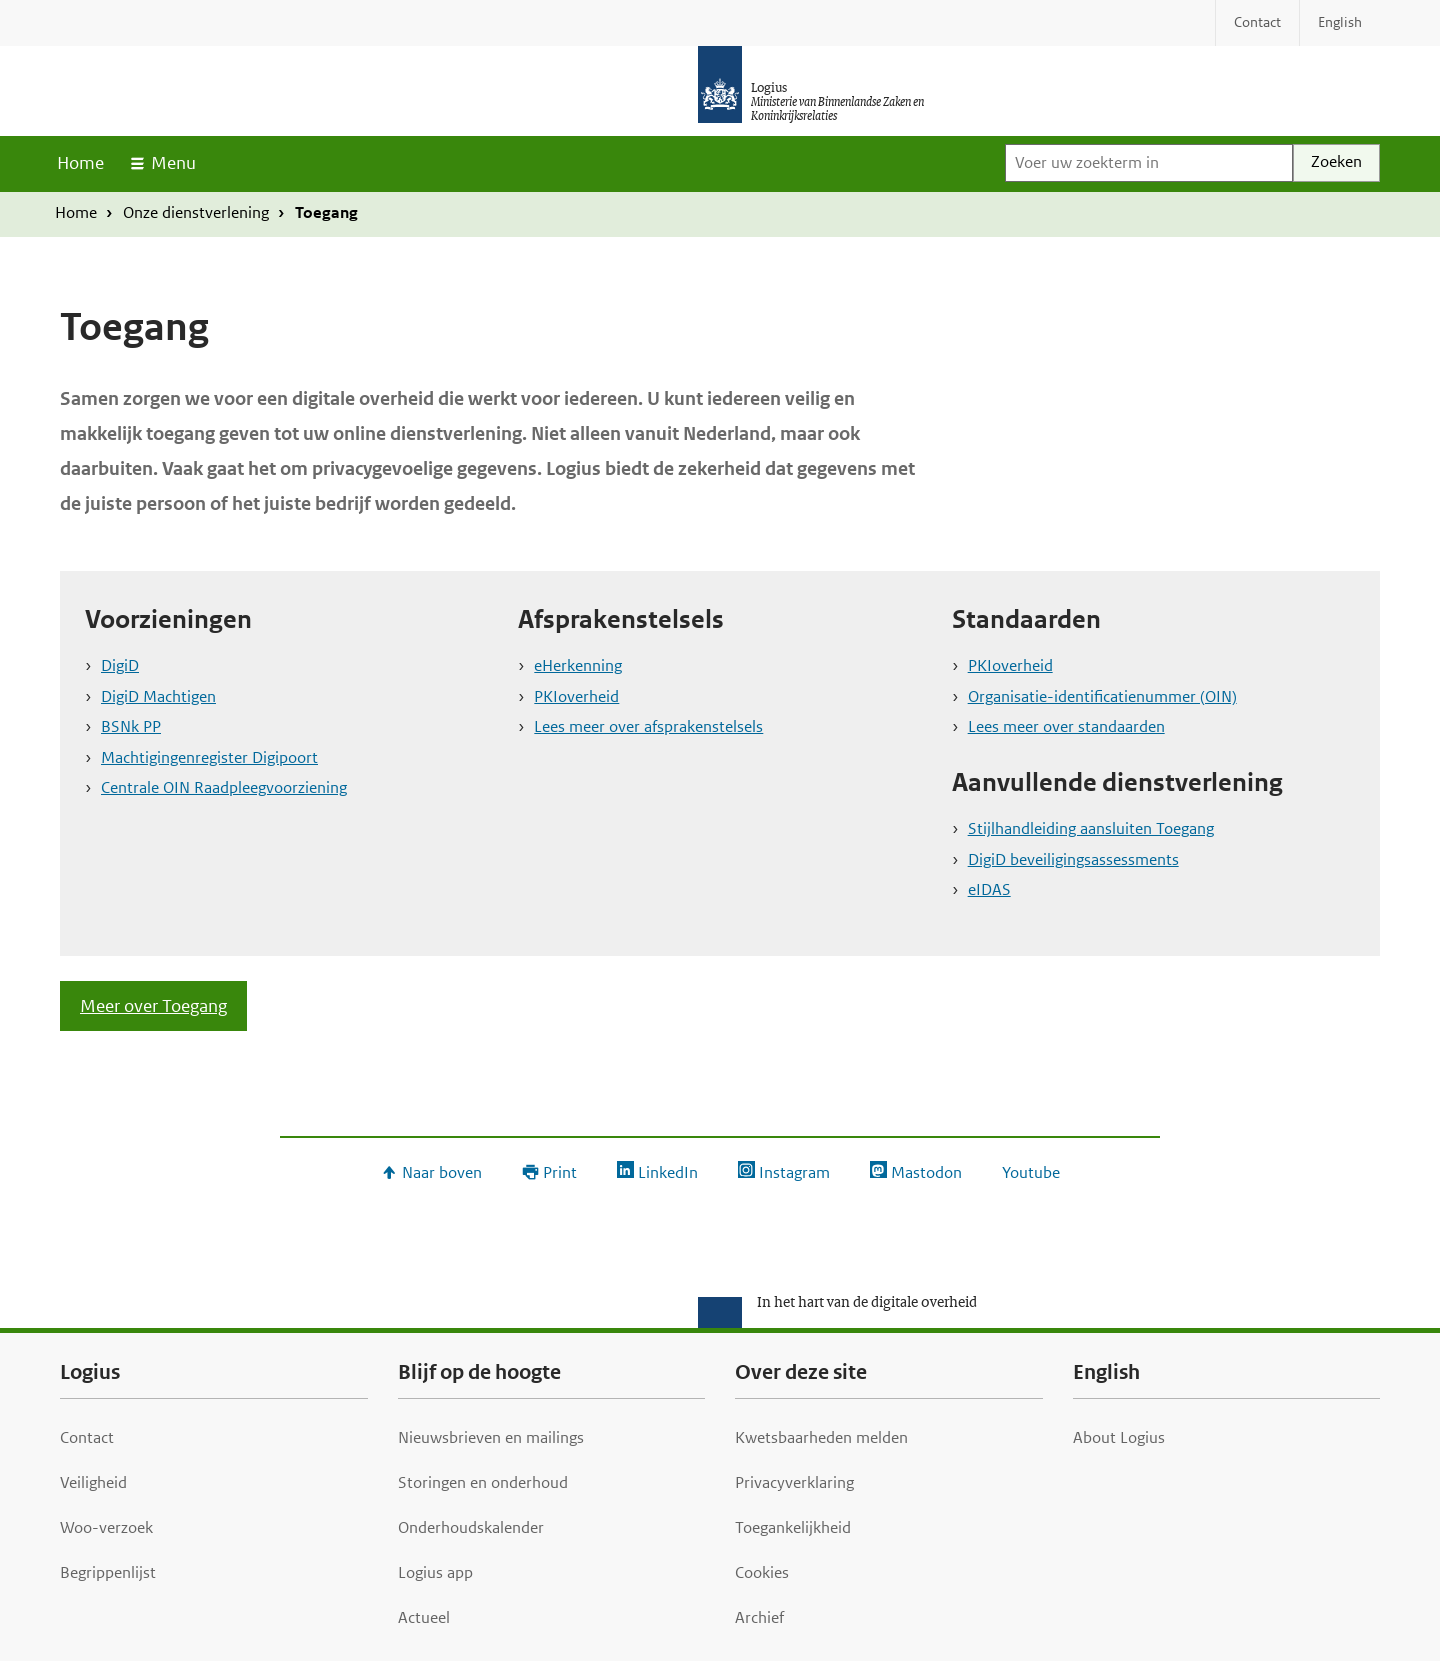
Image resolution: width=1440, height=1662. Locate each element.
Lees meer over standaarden (1066, 726)
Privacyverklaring (794, 1482)
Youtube (1031, 1172)
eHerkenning (578, 665)
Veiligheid (93, 1482)
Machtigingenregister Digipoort (209, 757)
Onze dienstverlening (196, 212)
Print (560, 1172)
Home (80, 163)
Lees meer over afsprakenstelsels (648, 726)
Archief (759, 1617)
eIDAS (989, 889)
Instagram (794, 1172)
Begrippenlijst (108, 1572)
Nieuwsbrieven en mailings (491, 1437)
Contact (87, 1437)
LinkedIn (668, 1172)
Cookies (762, 1572)
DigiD (120, 665)
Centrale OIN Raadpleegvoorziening (224, 787)
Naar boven (442, 1172)
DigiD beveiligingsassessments (1073, 859)
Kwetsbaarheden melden (821, 1437)
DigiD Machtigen (158, 696)
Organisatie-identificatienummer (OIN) (1102, 696)
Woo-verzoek (106, 1527)
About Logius (1119, 1437)
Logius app (435, 1572)
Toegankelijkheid (793, 1527)
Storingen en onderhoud (483, 1482)
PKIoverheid (576, 696)
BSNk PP (131, 726)
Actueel (424, 1617)
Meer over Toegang (153, 1006)
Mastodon (926, 1172)
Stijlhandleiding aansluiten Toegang (1091, 828)
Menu (173, 163)
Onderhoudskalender (471, 1527)
